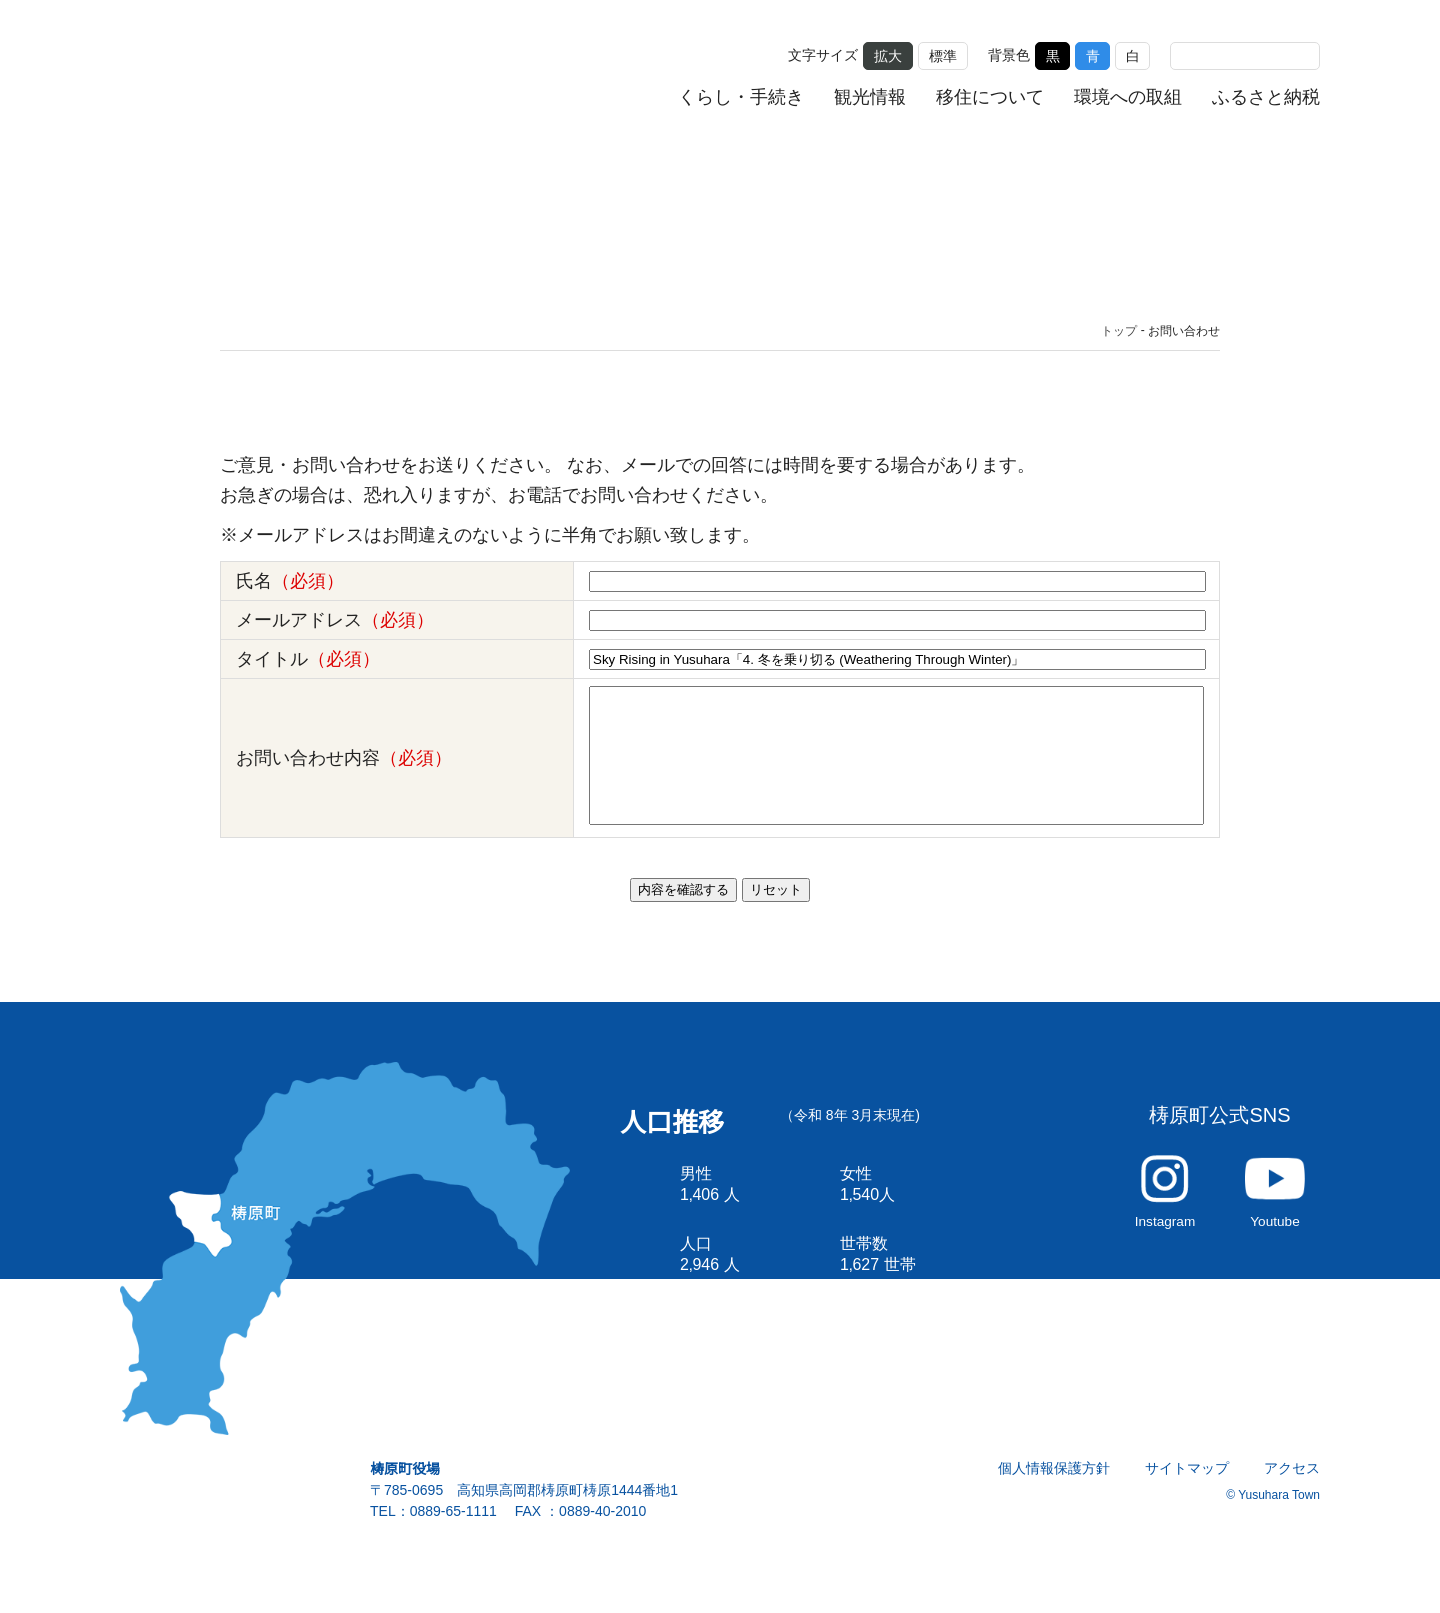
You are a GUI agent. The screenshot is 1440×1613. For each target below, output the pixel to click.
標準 (943, 55)
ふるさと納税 (1266, 97)
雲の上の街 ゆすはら (256, 72)
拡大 (888, 55)
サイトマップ (1188, 1493)
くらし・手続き (742, 97)
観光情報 (871, 97)
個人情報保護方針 (1055, 1493)
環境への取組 (1128, 97)
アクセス (1292, 1493)
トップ (1120, 331)
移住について (990, 97)
